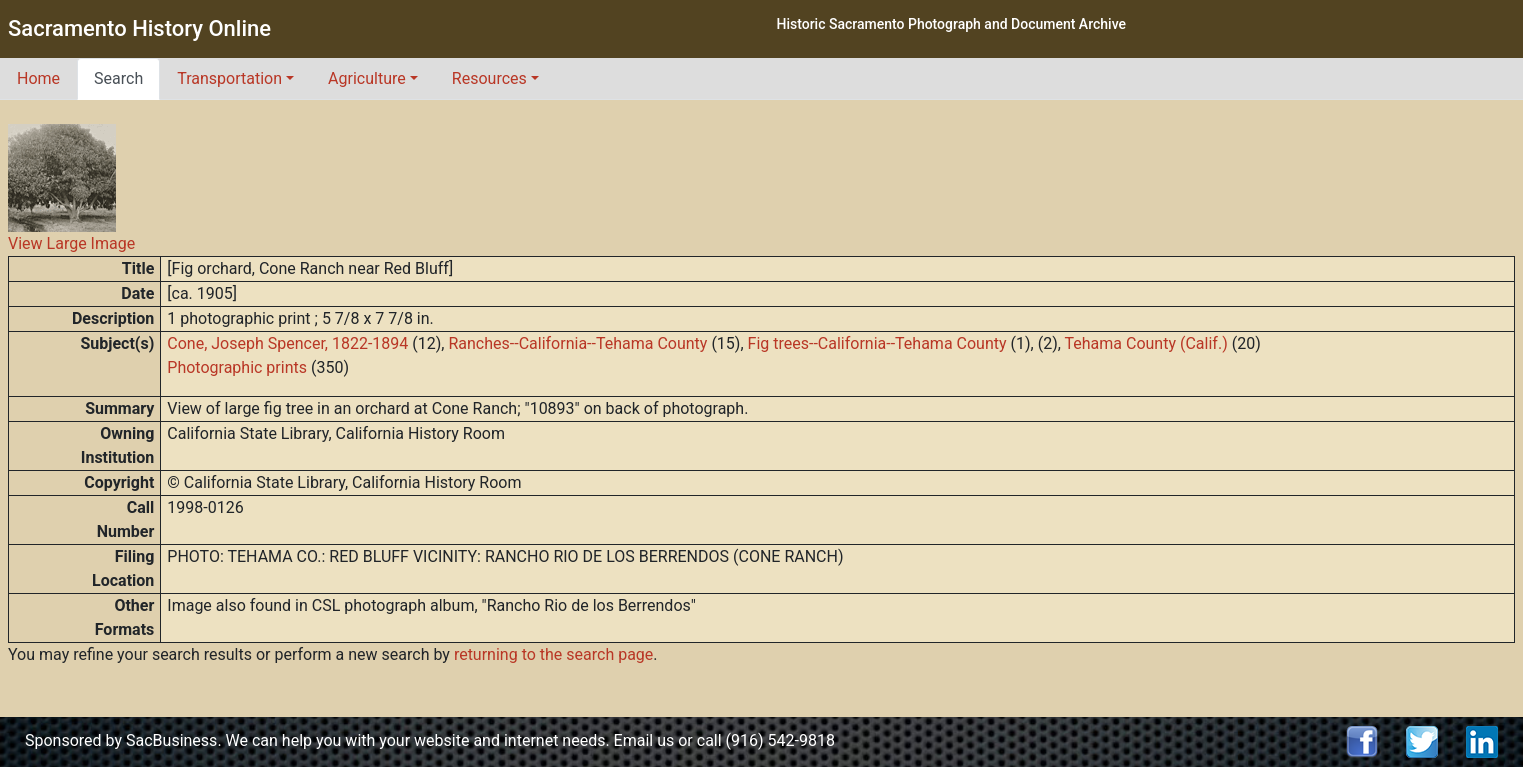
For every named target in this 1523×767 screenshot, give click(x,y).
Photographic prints (237, 367)
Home (38, 78)
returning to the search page (553, 654)
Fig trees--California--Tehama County (877, 343)
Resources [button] (489, 78)
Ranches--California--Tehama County (577, 343)
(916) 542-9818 (780, 740)
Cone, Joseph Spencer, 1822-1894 (287, 343)
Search (118, 78)
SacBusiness (171, 740)
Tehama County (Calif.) (1146, 343)
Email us (644, 740)
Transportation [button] (229, 78)
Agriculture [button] (367, 78)
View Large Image (71, 243)
